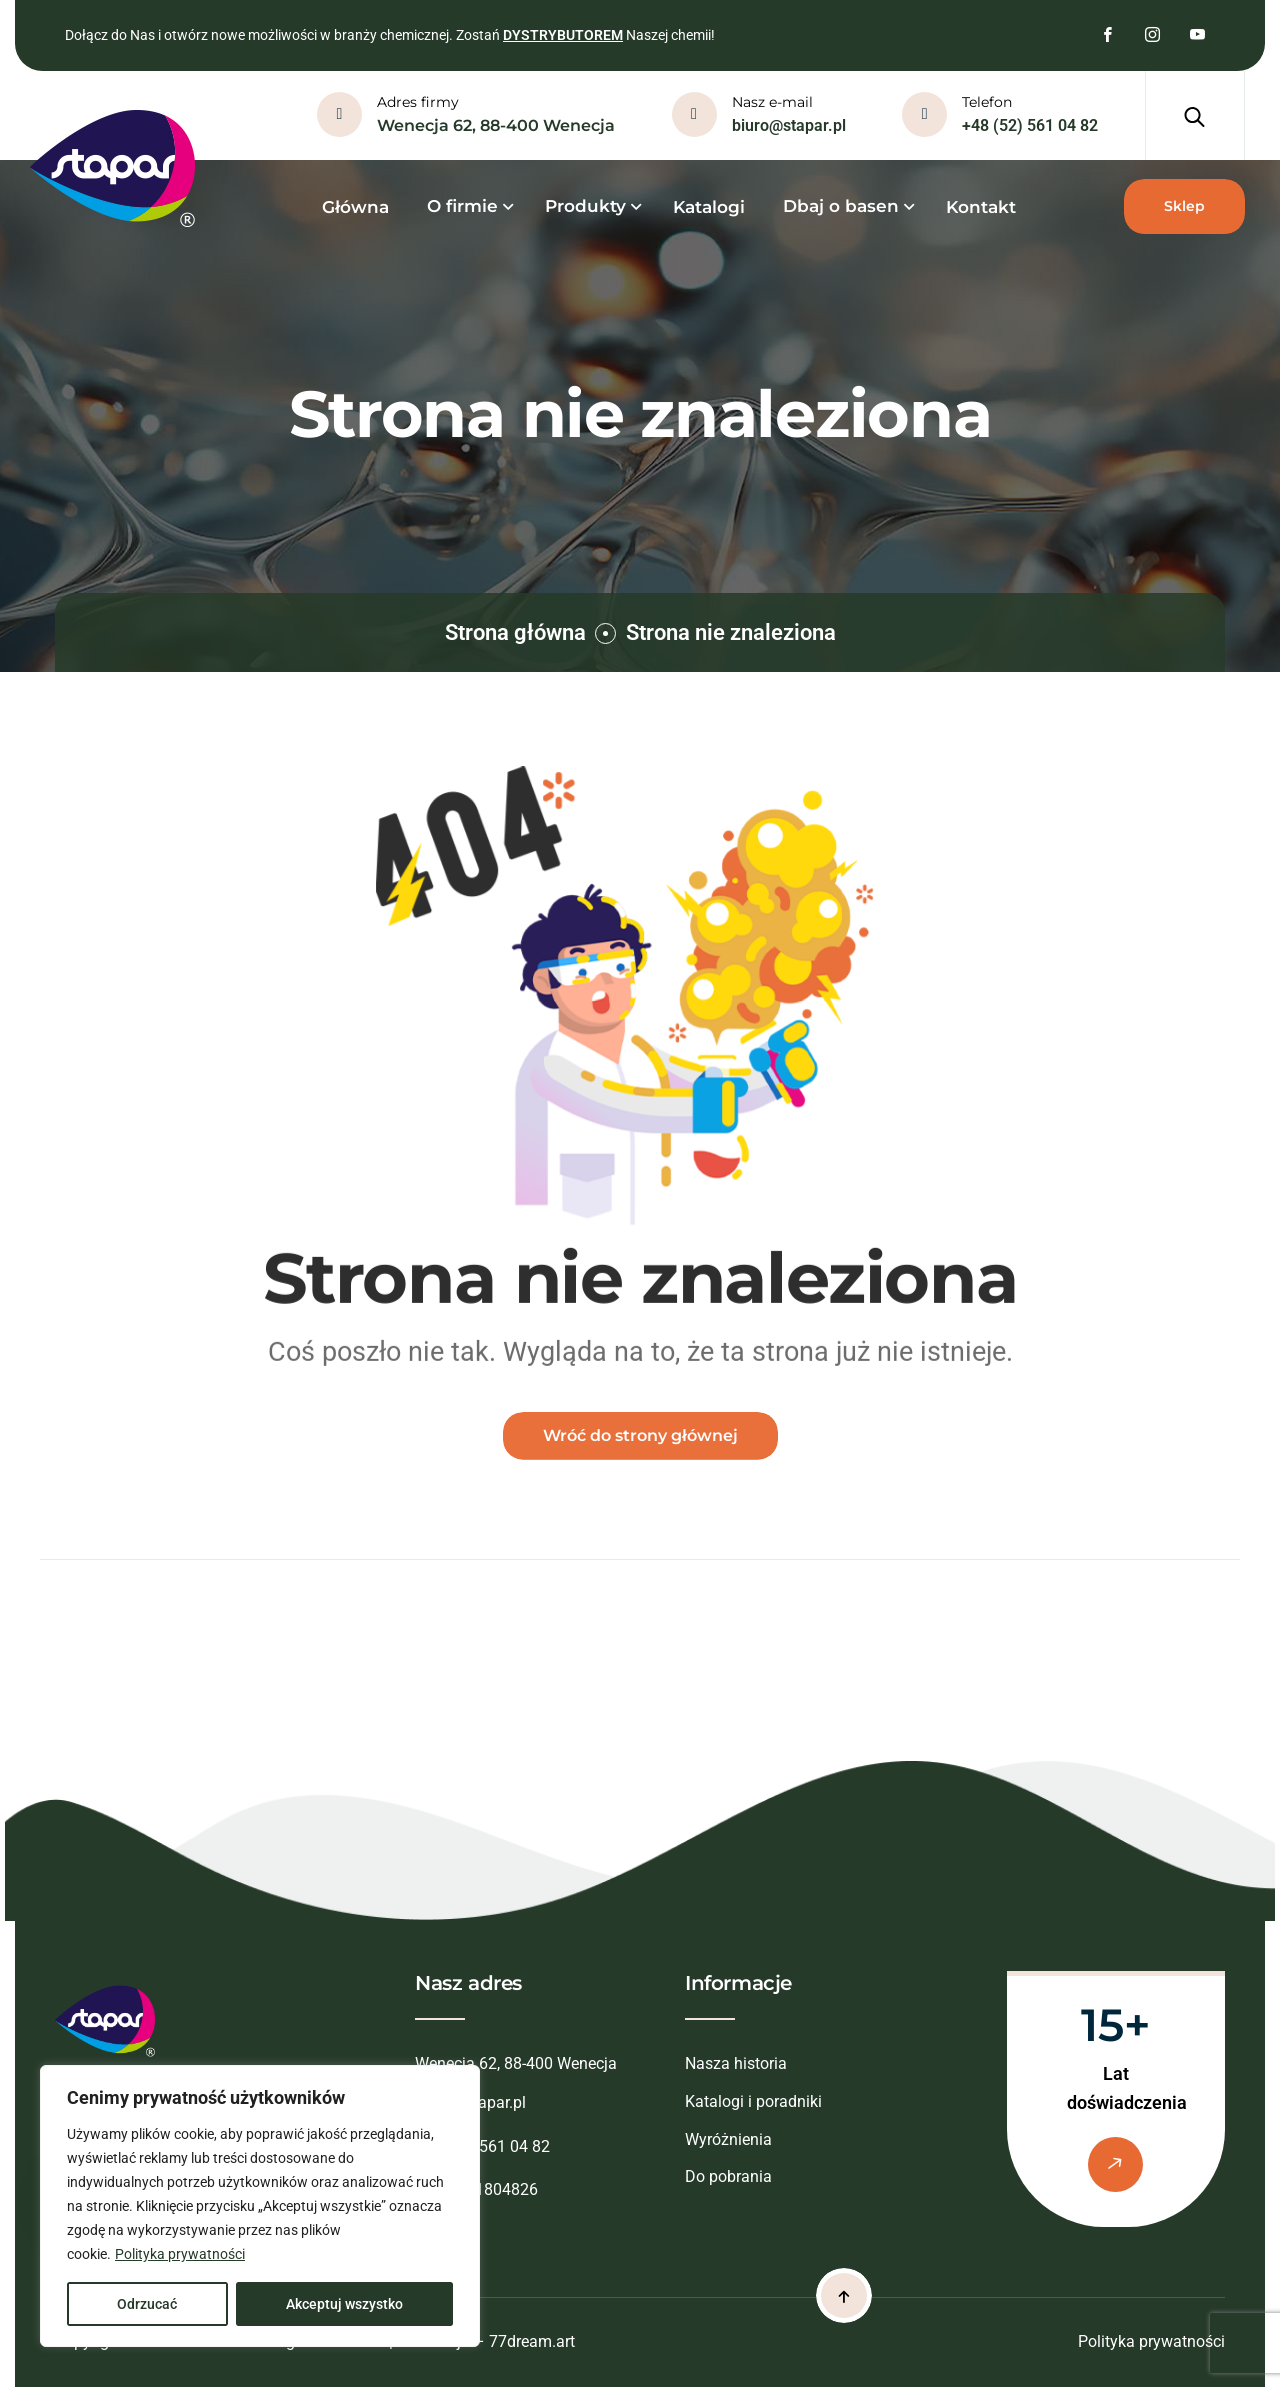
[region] (260, 2206)
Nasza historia (736, 2063)
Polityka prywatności (180, 2254)
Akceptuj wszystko (344, 2304)
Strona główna (515, 632)
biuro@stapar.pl (789, 125)
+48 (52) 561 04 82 (1030, 125)
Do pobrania (728, 2176)
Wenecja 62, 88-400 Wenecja (496, 125)
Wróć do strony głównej (640, 1447)
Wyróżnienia (728, 2139)
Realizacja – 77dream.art (486, 2341)
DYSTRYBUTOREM (563, 35)
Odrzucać (147, 2304)
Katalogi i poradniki (753, 2101)
